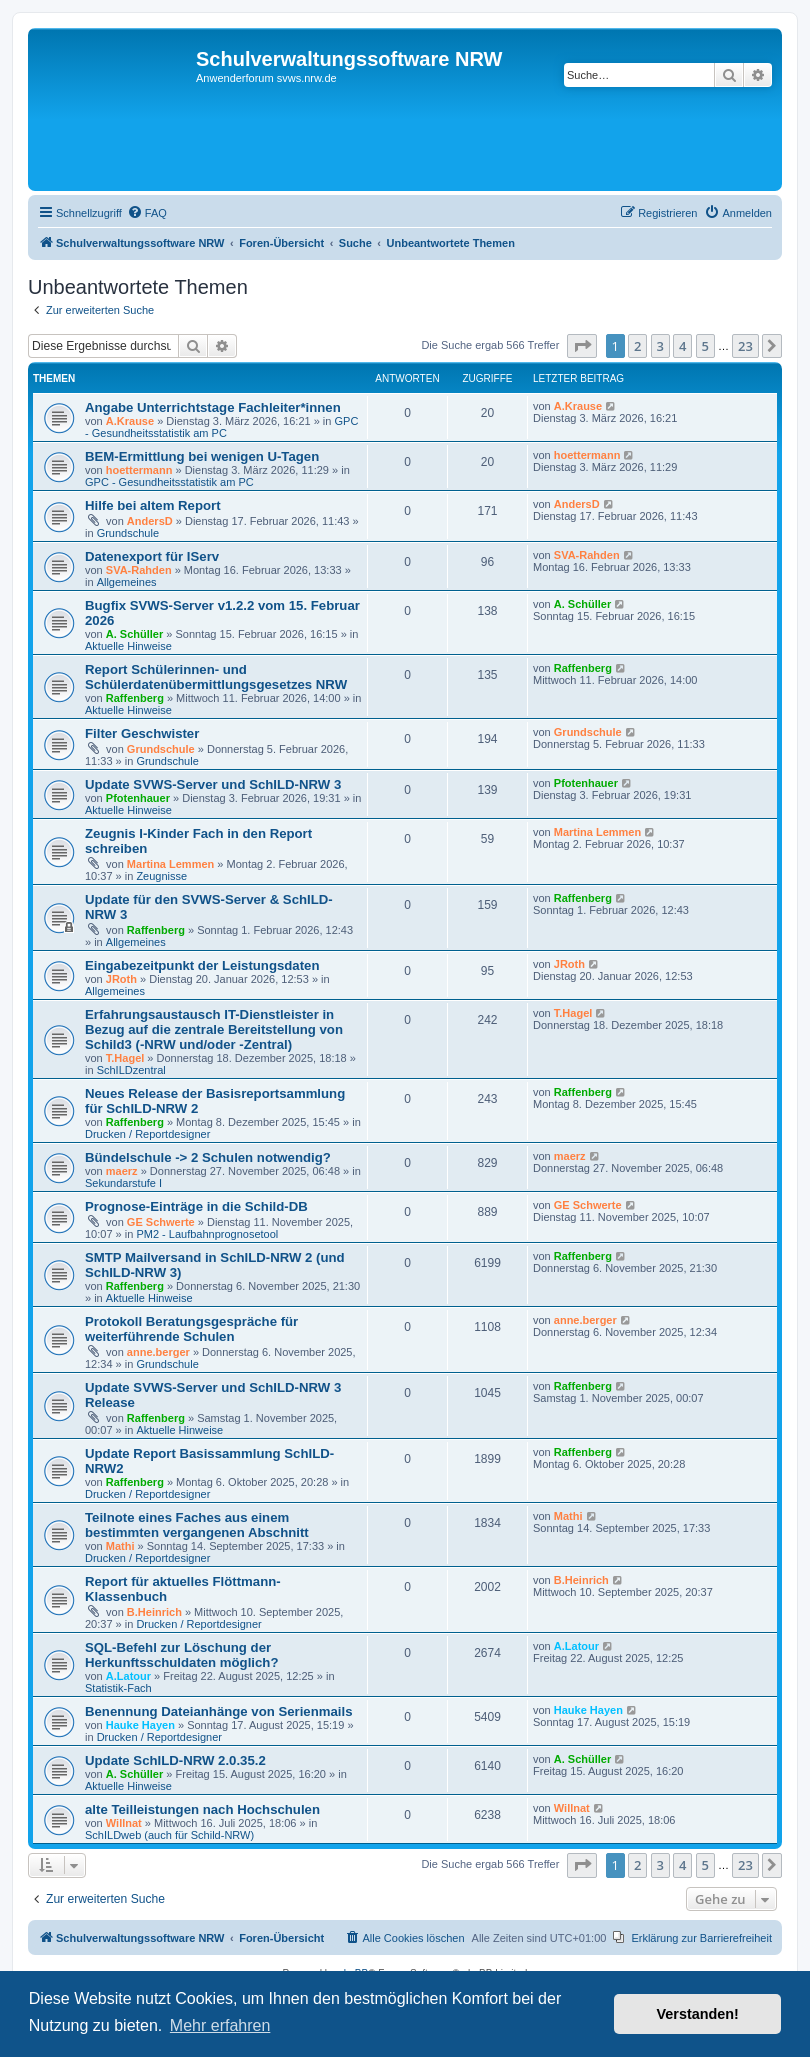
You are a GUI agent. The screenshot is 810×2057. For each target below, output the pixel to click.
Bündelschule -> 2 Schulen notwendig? (208, 1157)
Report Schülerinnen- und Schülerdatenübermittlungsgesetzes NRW (216, 677)
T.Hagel (125, 1058)
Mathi (120, 1546)
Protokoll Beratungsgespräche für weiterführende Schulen (191, 1329)
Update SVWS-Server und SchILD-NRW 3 (213, 784)
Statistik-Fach (118, 1688)
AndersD (150, 521)
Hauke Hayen (140, 1725)
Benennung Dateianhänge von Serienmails (218, 1711)
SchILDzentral (131, 1070)
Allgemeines (127, 582)
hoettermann (139, 470)
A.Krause (130, 421)
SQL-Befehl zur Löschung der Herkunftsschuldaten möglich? (181, 1655)
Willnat (124, 1823)
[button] (582, 346)
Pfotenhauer (138, 798)
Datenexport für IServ (152, 556)
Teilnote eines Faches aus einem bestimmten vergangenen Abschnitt (197, 1525)
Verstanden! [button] (698, 2014)
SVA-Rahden (139, 570)
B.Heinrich (154, 1612)
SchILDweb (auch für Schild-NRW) (169, 1835)
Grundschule (128, 533)
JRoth (121, 979)
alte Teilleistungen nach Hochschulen (202, 1809)
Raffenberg (135, 698)
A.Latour (128, 1676)
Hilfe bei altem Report (153, 505)
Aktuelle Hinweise (128, 646)
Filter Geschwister (142, 733)
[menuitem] (147, 213)
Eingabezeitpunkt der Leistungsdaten (202, 965)
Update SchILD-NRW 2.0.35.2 (175, 1760)
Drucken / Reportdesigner (147, 1134)
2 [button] (637, 346)
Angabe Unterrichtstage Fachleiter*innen (213, 407)
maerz (122, 1171)
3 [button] (660, 346)
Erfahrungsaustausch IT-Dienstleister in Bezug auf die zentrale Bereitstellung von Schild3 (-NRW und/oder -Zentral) (214, 1029)
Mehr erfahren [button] (220, 2025)
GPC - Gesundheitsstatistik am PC (221, 427)
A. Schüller (134, 634)
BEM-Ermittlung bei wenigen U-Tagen (202, 456)
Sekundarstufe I (123, 1183)
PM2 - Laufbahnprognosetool (207, 1234)
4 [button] (682, 346)
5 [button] (705, 346)
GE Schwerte (161, 1222)
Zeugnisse (161, 876)
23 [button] (745, 346)
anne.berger (158, 1352)
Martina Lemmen (170, 864)
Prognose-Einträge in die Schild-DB (196, 1206)
